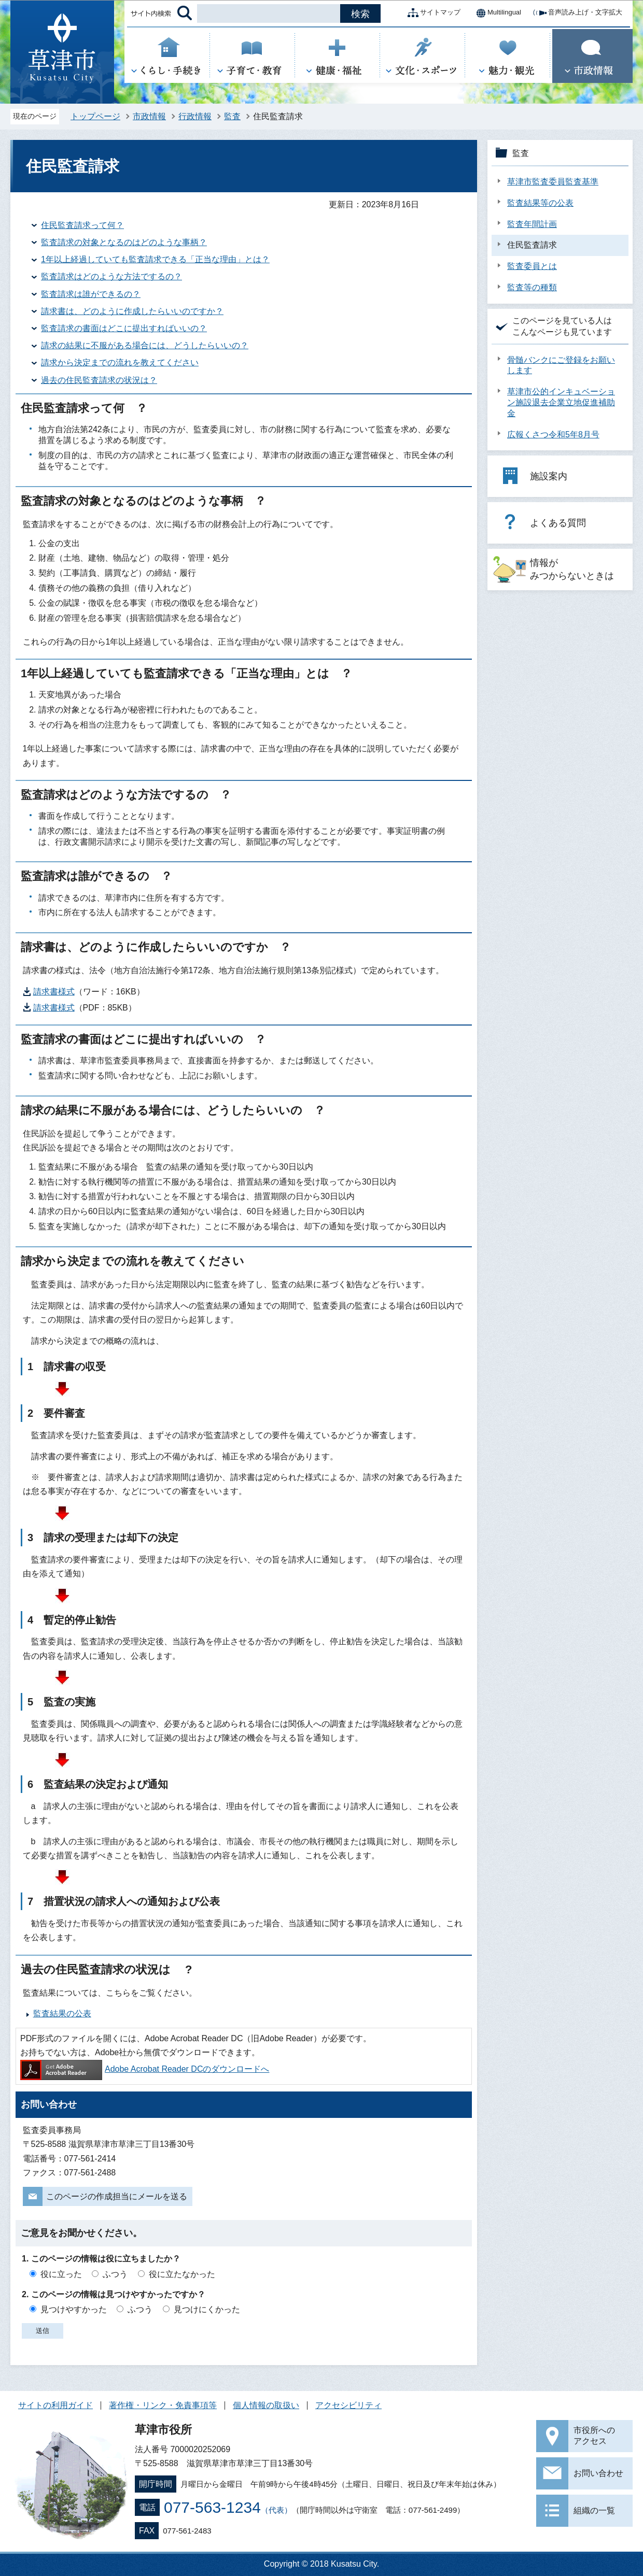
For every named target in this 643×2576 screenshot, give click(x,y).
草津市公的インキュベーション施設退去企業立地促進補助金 (561, 402)
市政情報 (149, 116)
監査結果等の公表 (540, 202)
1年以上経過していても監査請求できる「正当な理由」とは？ (155, 259)
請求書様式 (54, 991)
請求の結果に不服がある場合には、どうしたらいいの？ (144, 345)
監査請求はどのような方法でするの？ (111, 276)
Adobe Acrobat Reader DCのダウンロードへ (144, 2069)
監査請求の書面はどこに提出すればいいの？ (124, 328)
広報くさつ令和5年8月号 (553, 434)
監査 (232, 116)
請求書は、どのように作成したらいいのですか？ (132, 311)
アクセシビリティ (348, 2405)
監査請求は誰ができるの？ (91, 294)
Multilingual (496, 13)
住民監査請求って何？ (82, 225)
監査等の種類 (532, 287)
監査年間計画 (532, 224)
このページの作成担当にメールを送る (116, 2196)
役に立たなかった (182, 2274)
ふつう (115, 2274)
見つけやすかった (73, 2309)
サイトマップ (431, 13)
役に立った (61, 2274)
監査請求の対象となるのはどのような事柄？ (124, 242)
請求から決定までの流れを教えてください (120, 362)
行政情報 (195, 116)
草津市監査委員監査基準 (552, 181)
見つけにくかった (207, 2309)
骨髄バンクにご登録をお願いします (561, 365)
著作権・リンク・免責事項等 (163, 2405)
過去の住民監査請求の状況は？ (99, 380)
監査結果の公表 (62, 2013)
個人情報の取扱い (266, 2405)
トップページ (95, 116)
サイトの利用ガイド (55, 2405)
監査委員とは (532, 266)
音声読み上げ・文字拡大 (577, 13)
